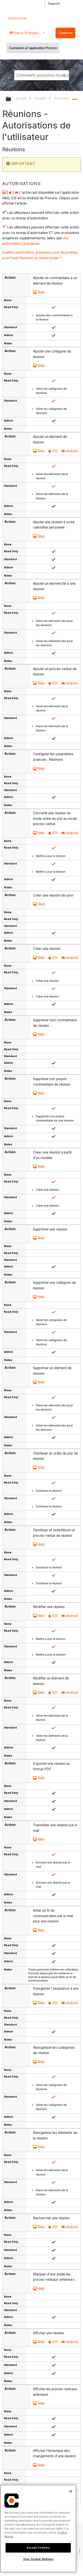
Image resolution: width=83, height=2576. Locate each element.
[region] (38, 2528)
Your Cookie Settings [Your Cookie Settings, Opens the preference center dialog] (38, 2559)
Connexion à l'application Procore (33, 48)
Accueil (21, 98)
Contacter (65, 33)
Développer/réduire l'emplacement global (74, 97)
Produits (41, 98)
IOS (53, 451)
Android (69, 451)
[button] (65, 75)
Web (39, 292)
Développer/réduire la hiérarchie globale (11, 99)
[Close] (71, 2491)
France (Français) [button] (25, 33)
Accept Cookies (38, 2547)
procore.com (17, 18)
